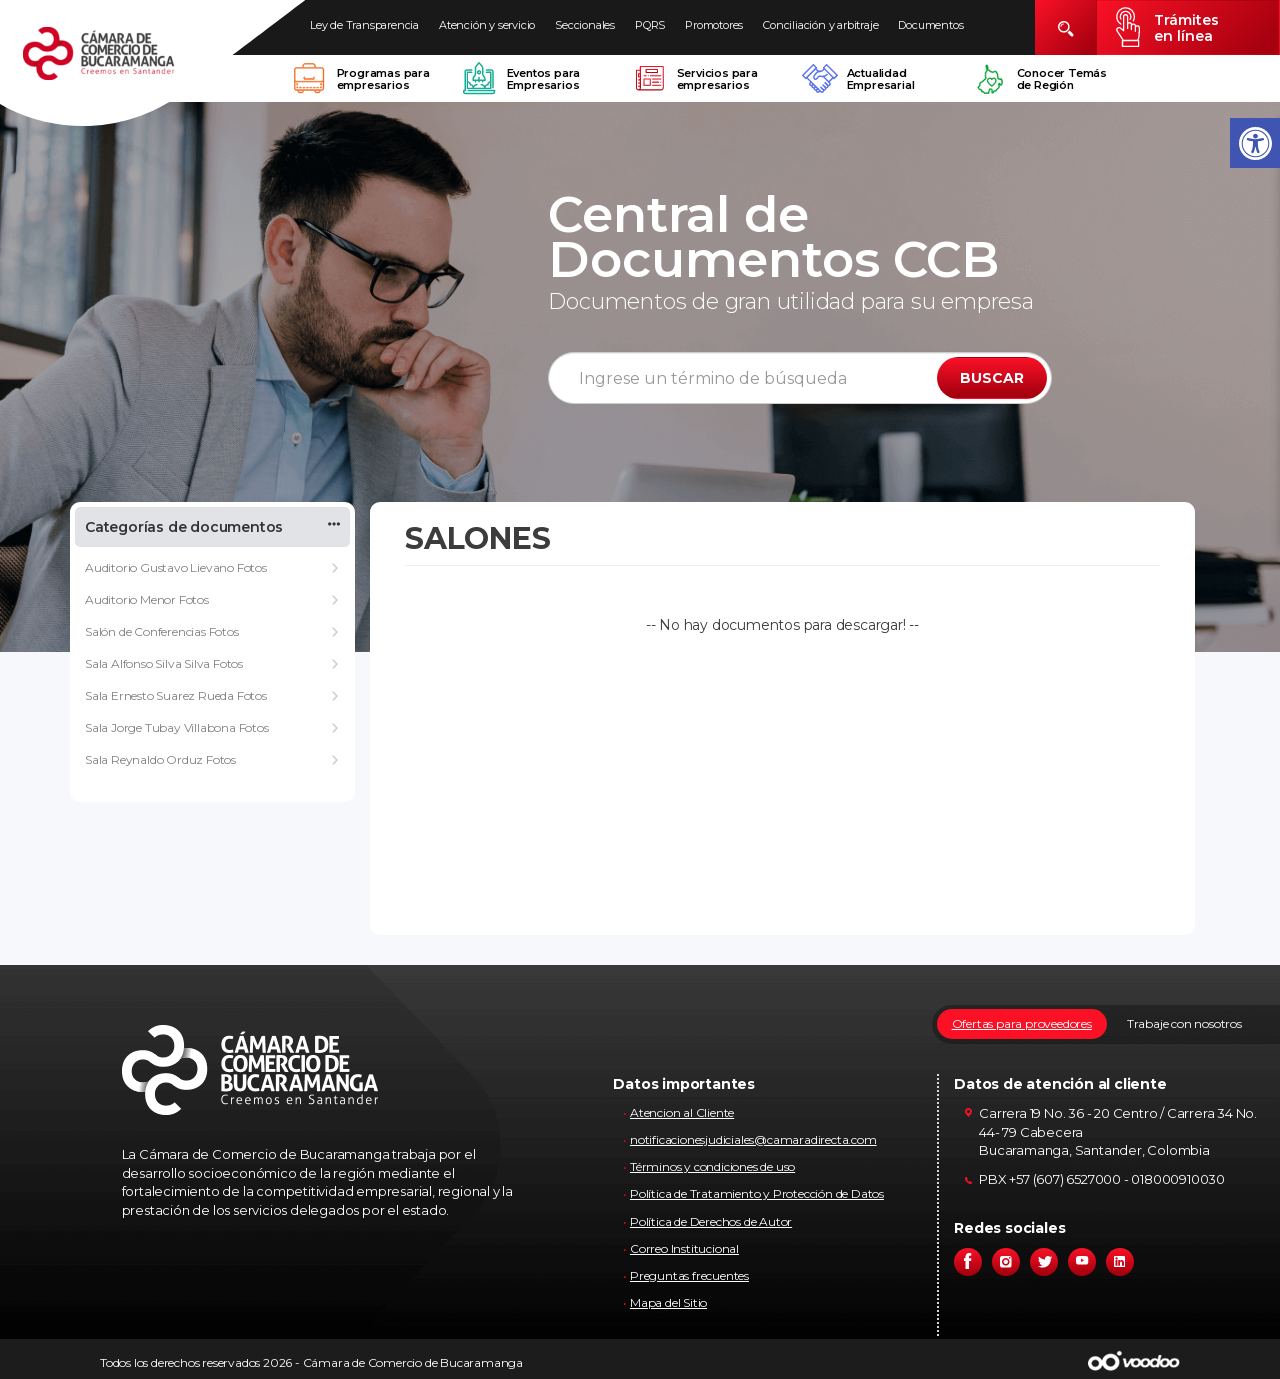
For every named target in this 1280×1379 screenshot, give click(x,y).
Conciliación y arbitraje (820, 25)
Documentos (930, 25)
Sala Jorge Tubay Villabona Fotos (177, 727)
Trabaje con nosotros (1184, 1023)
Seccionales (585, 25)
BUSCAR (992, 378)
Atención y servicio (487, 25)
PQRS (650, 25)
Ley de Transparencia (364, 25)
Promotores (714, 25)
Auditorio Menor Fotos (147, 599)
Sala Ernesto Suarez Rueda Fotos (176, 695)
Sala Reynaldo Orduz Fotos (160, 759)
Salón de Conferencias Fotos (162, 631)
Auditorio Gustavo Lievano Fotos (176, 567)
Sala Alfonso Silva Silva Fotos (164, 663)
